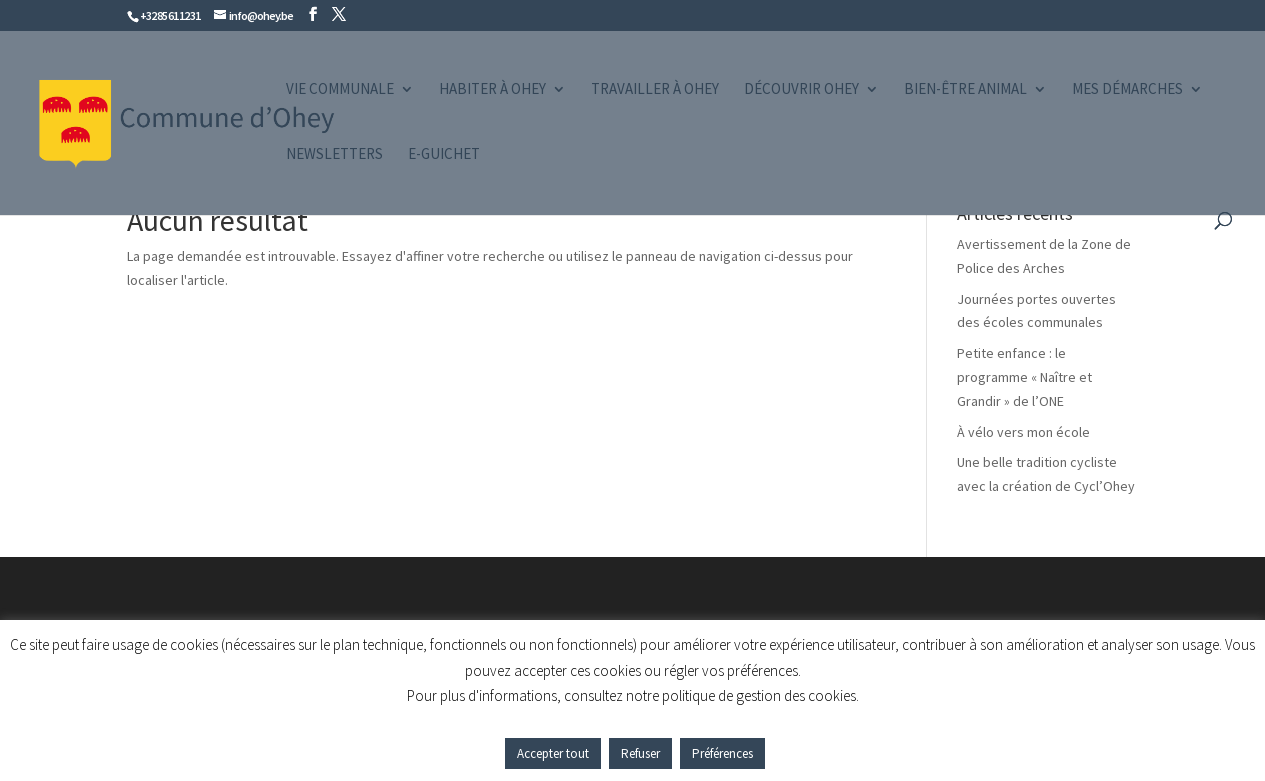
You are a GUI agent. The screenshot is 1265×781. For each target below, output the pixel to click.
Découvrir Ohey (801, 90)
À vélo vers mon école (1023, 432)
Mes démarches (1127, 90)
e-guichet (444, 155)
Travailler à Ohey (655, 90)
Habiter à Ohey (492, 90)
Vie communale (340, 90)
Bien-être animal (965, 90)
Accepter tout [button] (553, 753)
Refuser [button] (640, 753)
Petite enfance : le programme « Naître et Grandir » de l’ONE (1024, 377)
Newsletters (334, 155)
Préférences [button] (722, 753)
